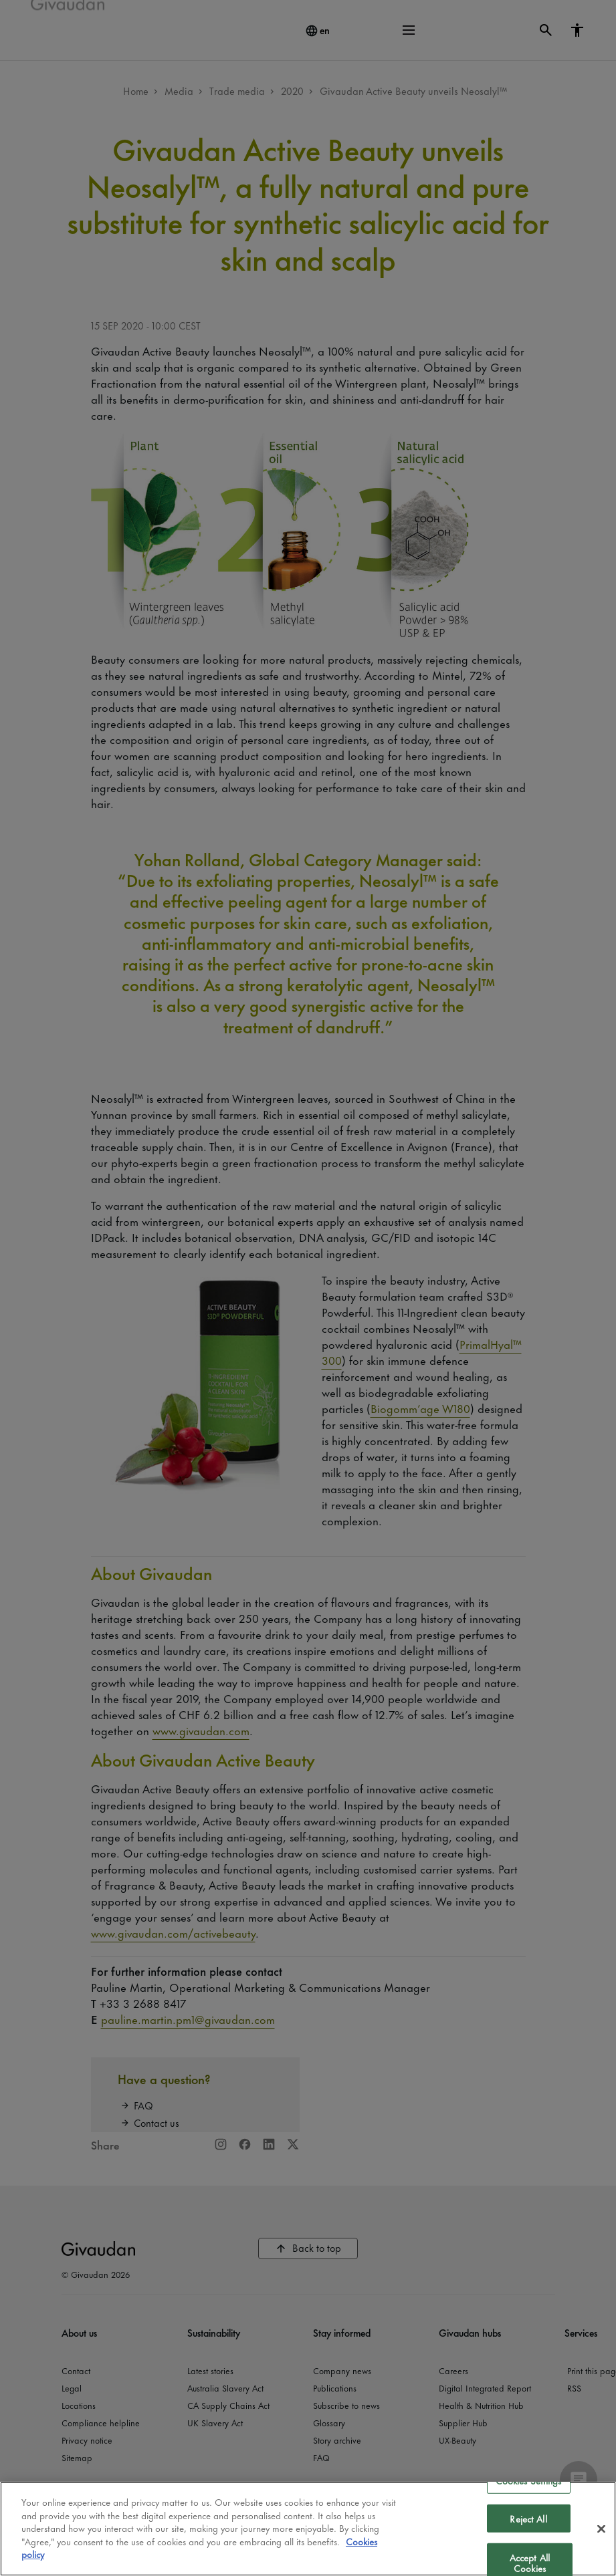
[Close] (601, 2528)
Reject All (528, 2518)
